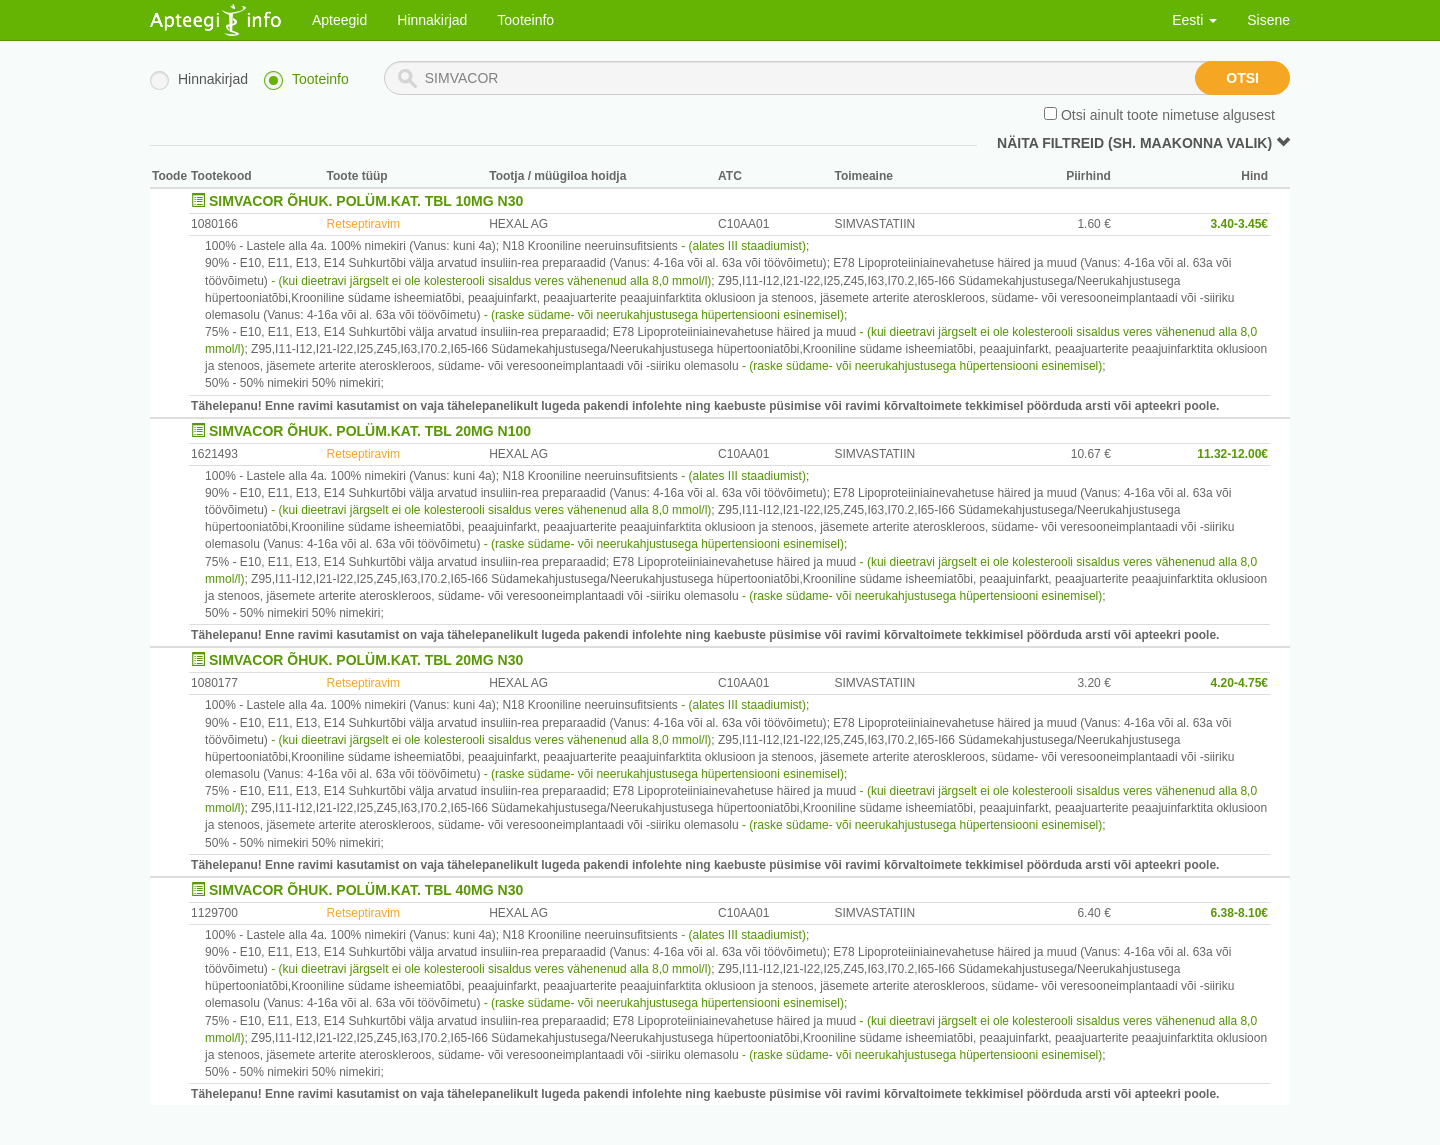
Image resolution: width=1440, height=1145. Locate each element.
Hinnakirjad (432, 20)
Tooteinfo (525, 20)
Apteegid (339, 20)
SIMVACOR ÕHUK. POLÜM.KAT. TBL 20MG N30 (366, 660)
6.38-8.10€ (1239, 913)
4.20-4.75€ (1239, 683)
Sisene (1268, 20)
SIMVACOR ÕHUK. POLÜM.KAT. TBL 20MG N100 (370, 431)
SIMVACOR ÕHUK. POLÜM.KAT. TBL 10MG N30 (366, 201)
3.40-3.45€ (1239, 224)
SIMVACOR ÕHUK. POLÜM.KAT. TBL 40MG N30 (366, 890)
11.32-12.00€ (1232, 454)
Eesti (1194, 20)
